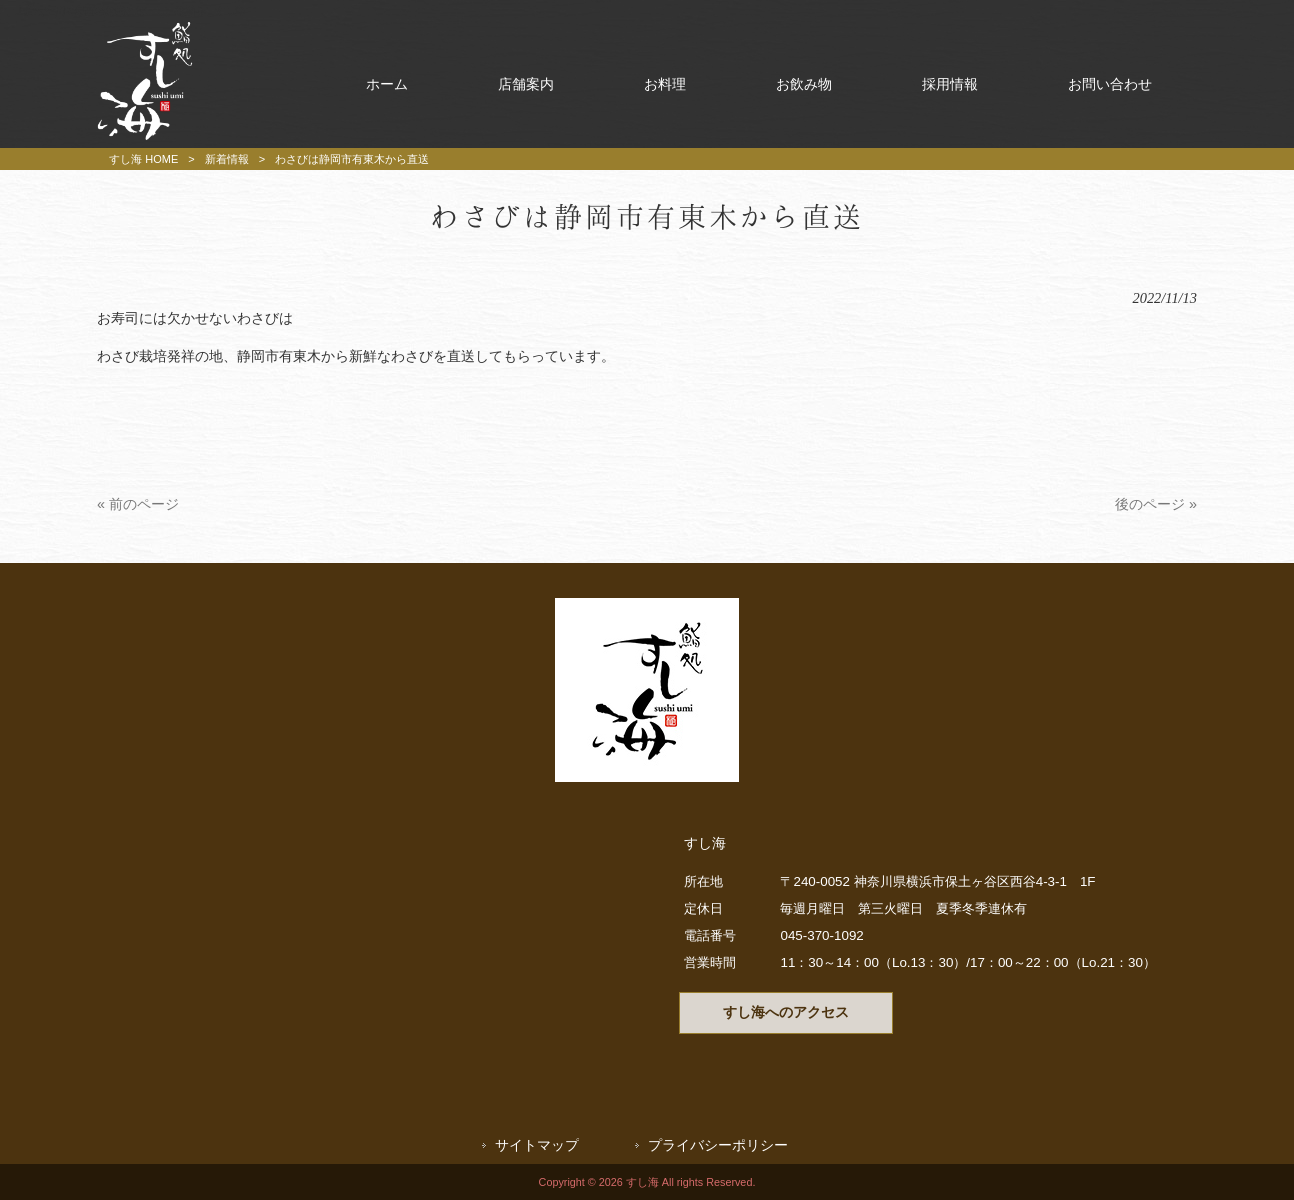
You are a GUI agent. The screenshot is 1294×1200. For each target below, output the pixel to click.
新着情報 (227, 159)
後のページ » (1156, 504)
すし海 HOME (143, 159)
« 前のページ (138, 504)
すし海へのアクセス (786, 1012)
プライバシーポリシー (718, 1145)
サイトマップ (537, 1145)
